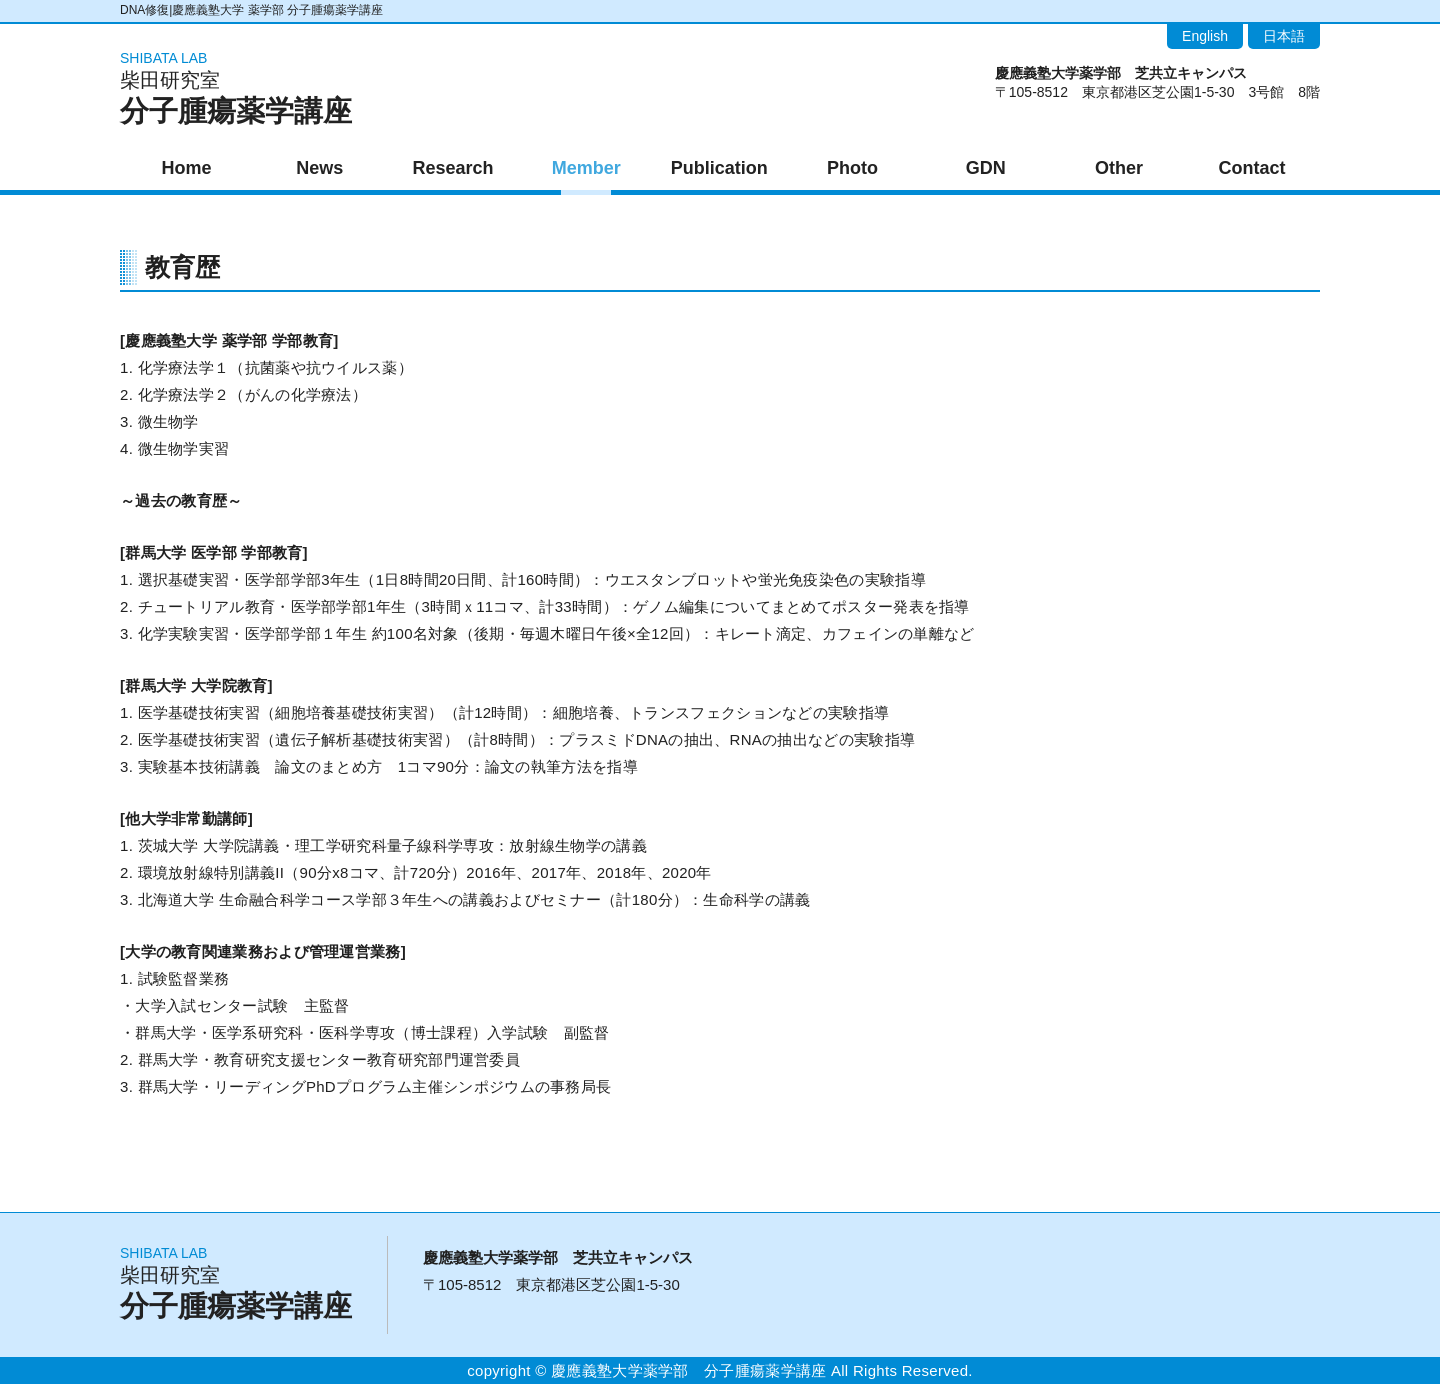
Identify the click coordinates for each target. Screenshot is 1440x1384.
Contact (1252, 168)
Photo (852, 168)
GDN (986, 168)
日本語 (1284, 36)
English (1205, 36)
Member (586, 168)
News (319, 168)
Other (1119, 168)
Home (187, 168)
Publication (719, 168)
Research (452, 168)
